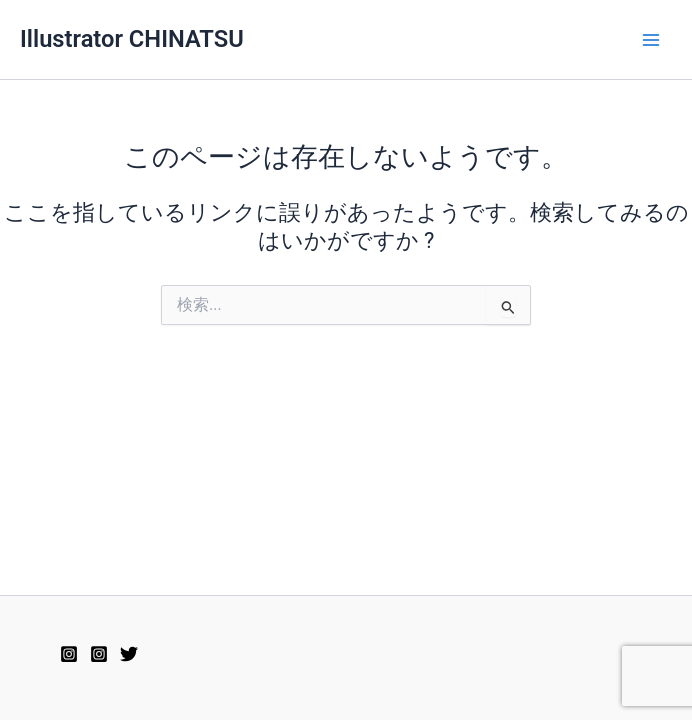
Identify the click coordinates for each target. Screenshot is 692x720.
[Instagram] (99, 654)
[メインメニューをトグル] (651, 40)
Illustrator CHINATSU (132, 39)
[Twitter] (129, 654)
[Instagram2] (69, 654)
